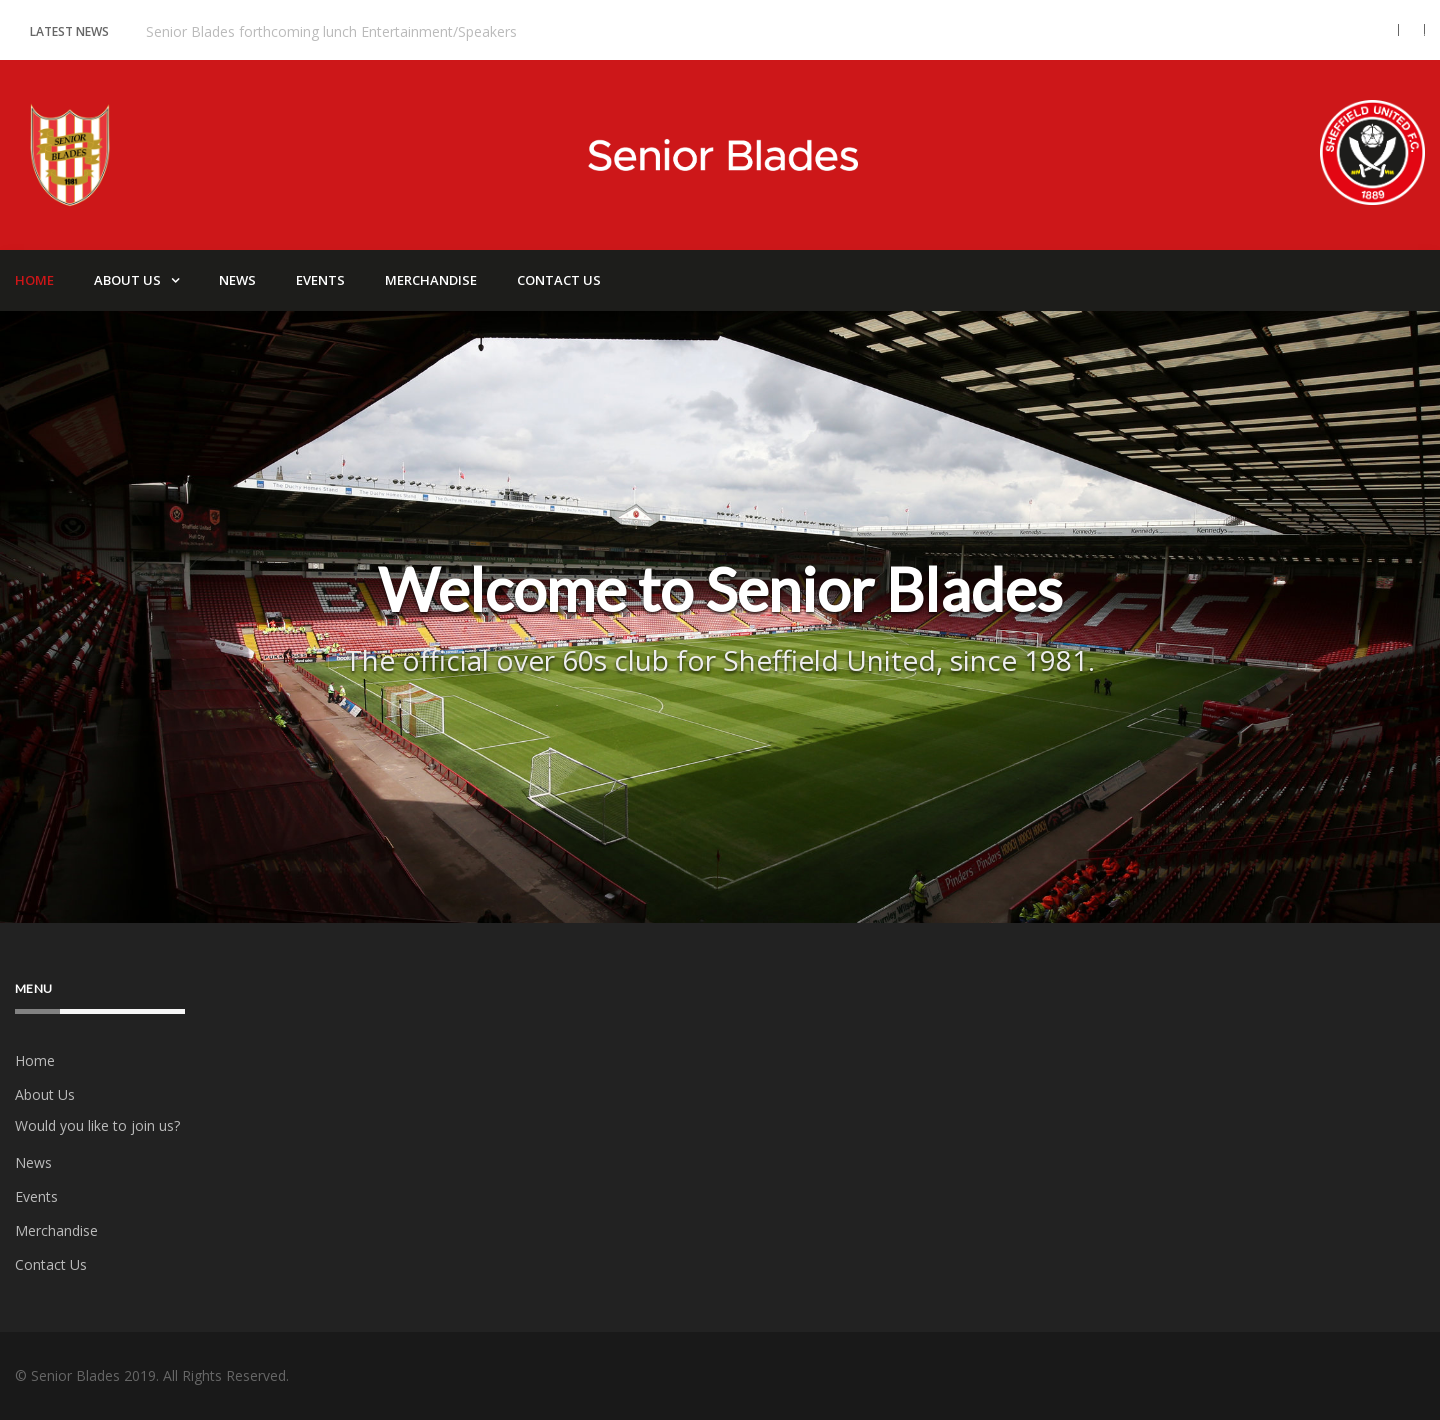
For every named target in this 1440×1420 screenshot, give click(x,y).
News (237, 280)
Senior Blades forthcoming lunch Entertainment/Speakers (331, 31)
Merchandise (431, 280)
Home (35, 1060)
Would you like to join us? (97, 1125)
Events (320, 280)
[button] (1381, 30)
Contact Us (559, 280)
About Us (127, 280)
